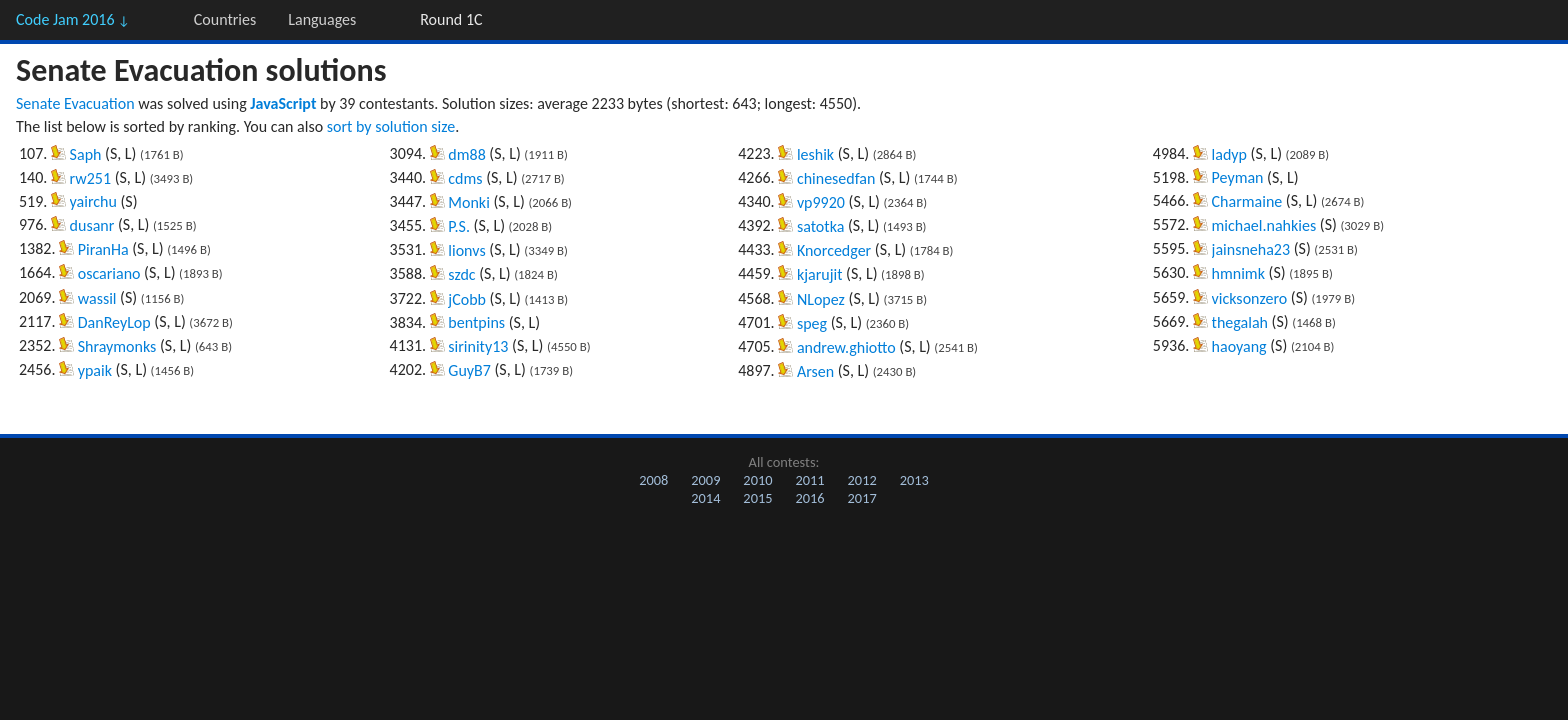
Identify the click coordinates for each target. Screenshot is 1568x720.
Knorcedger (834, 250)
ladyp (1229, 154)
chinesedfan (836, 178)
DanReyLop (114, 322)
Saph (86, 154)
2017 (862, 498)
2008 (653, 480)
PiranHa (103, 249)
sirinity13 (478, 346)
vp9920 (821, 202)
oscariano (109, 273)
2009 (705, 480)
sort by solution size (391, 126)
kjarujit (820, 274)
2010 (757, 480)
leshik (815, 154)
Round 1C (451, 19)
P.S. (459, 226)
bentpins (476, 322)
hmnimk (1238, 273)
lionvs (466, 250)
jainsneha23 (1251, 249)
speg (812, 323)
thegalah (1240, 322)
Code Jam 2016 (73, 19)
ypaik (95, 370)
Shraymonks (117, 346)
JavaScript (283, 103)
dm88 (466, 154)
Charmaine (1247, 201)
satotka (820, 226)
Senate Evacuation (75, 103)
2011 (809, 480)
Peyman (1238, 177)
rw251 (90, 178)
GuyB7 (469, 370)
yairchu (93, 201)
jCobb (467, 299)
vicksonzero (1250, 298)
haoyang (1239, 346)
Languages (322, 19)
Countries (225, 19)
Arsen (815, 371)
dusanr (92, 225)
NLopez (821, 299)
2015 (757, 498)
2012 (862, 480)
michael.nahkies (1264, 225)
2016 (809, 498)
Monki (468, 202)
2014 (705, 498)
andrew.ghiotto (846, 347)
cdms (465, 178)
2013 (914, 480)
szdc (461, 274)
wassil (97, 298)
